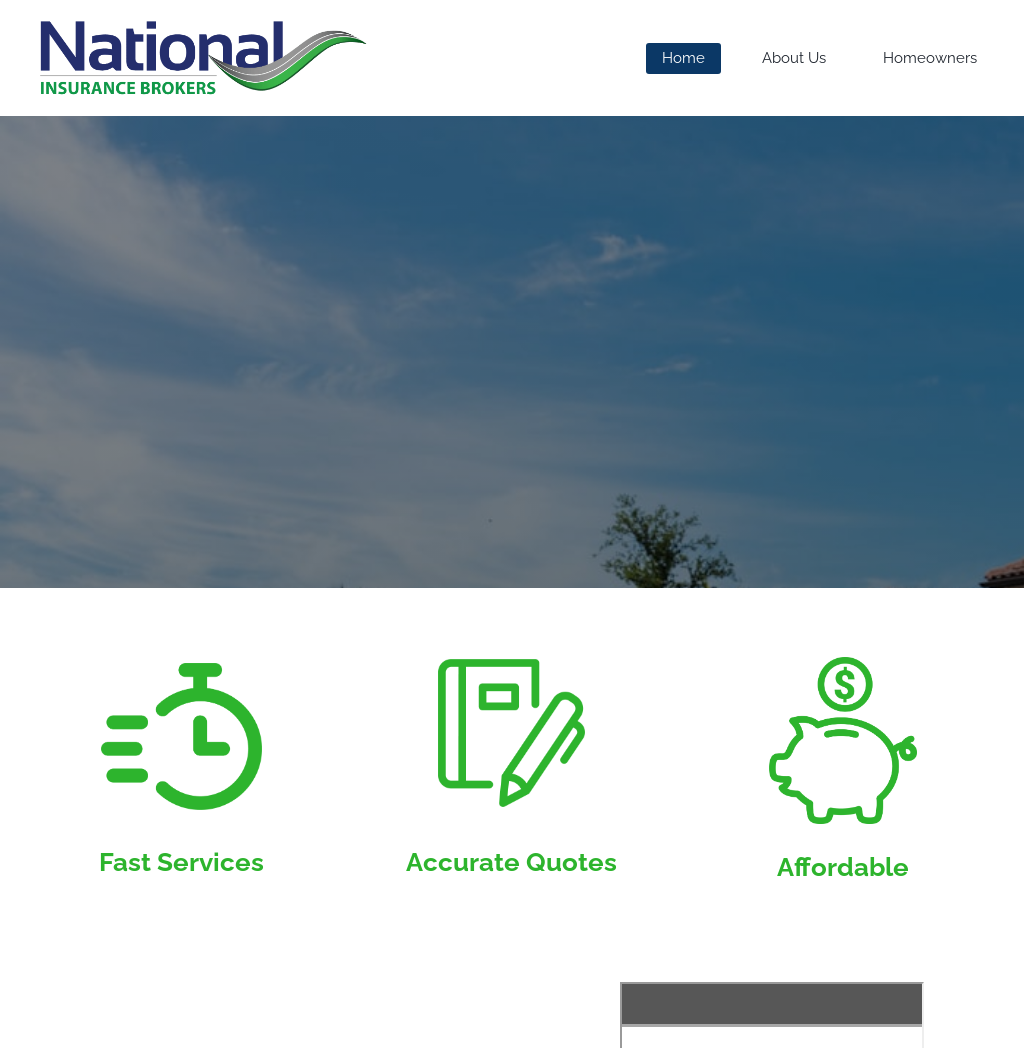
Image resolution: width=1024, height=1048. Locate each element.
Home (683, 58)
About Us (794, 58)
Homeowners (930, 58)
